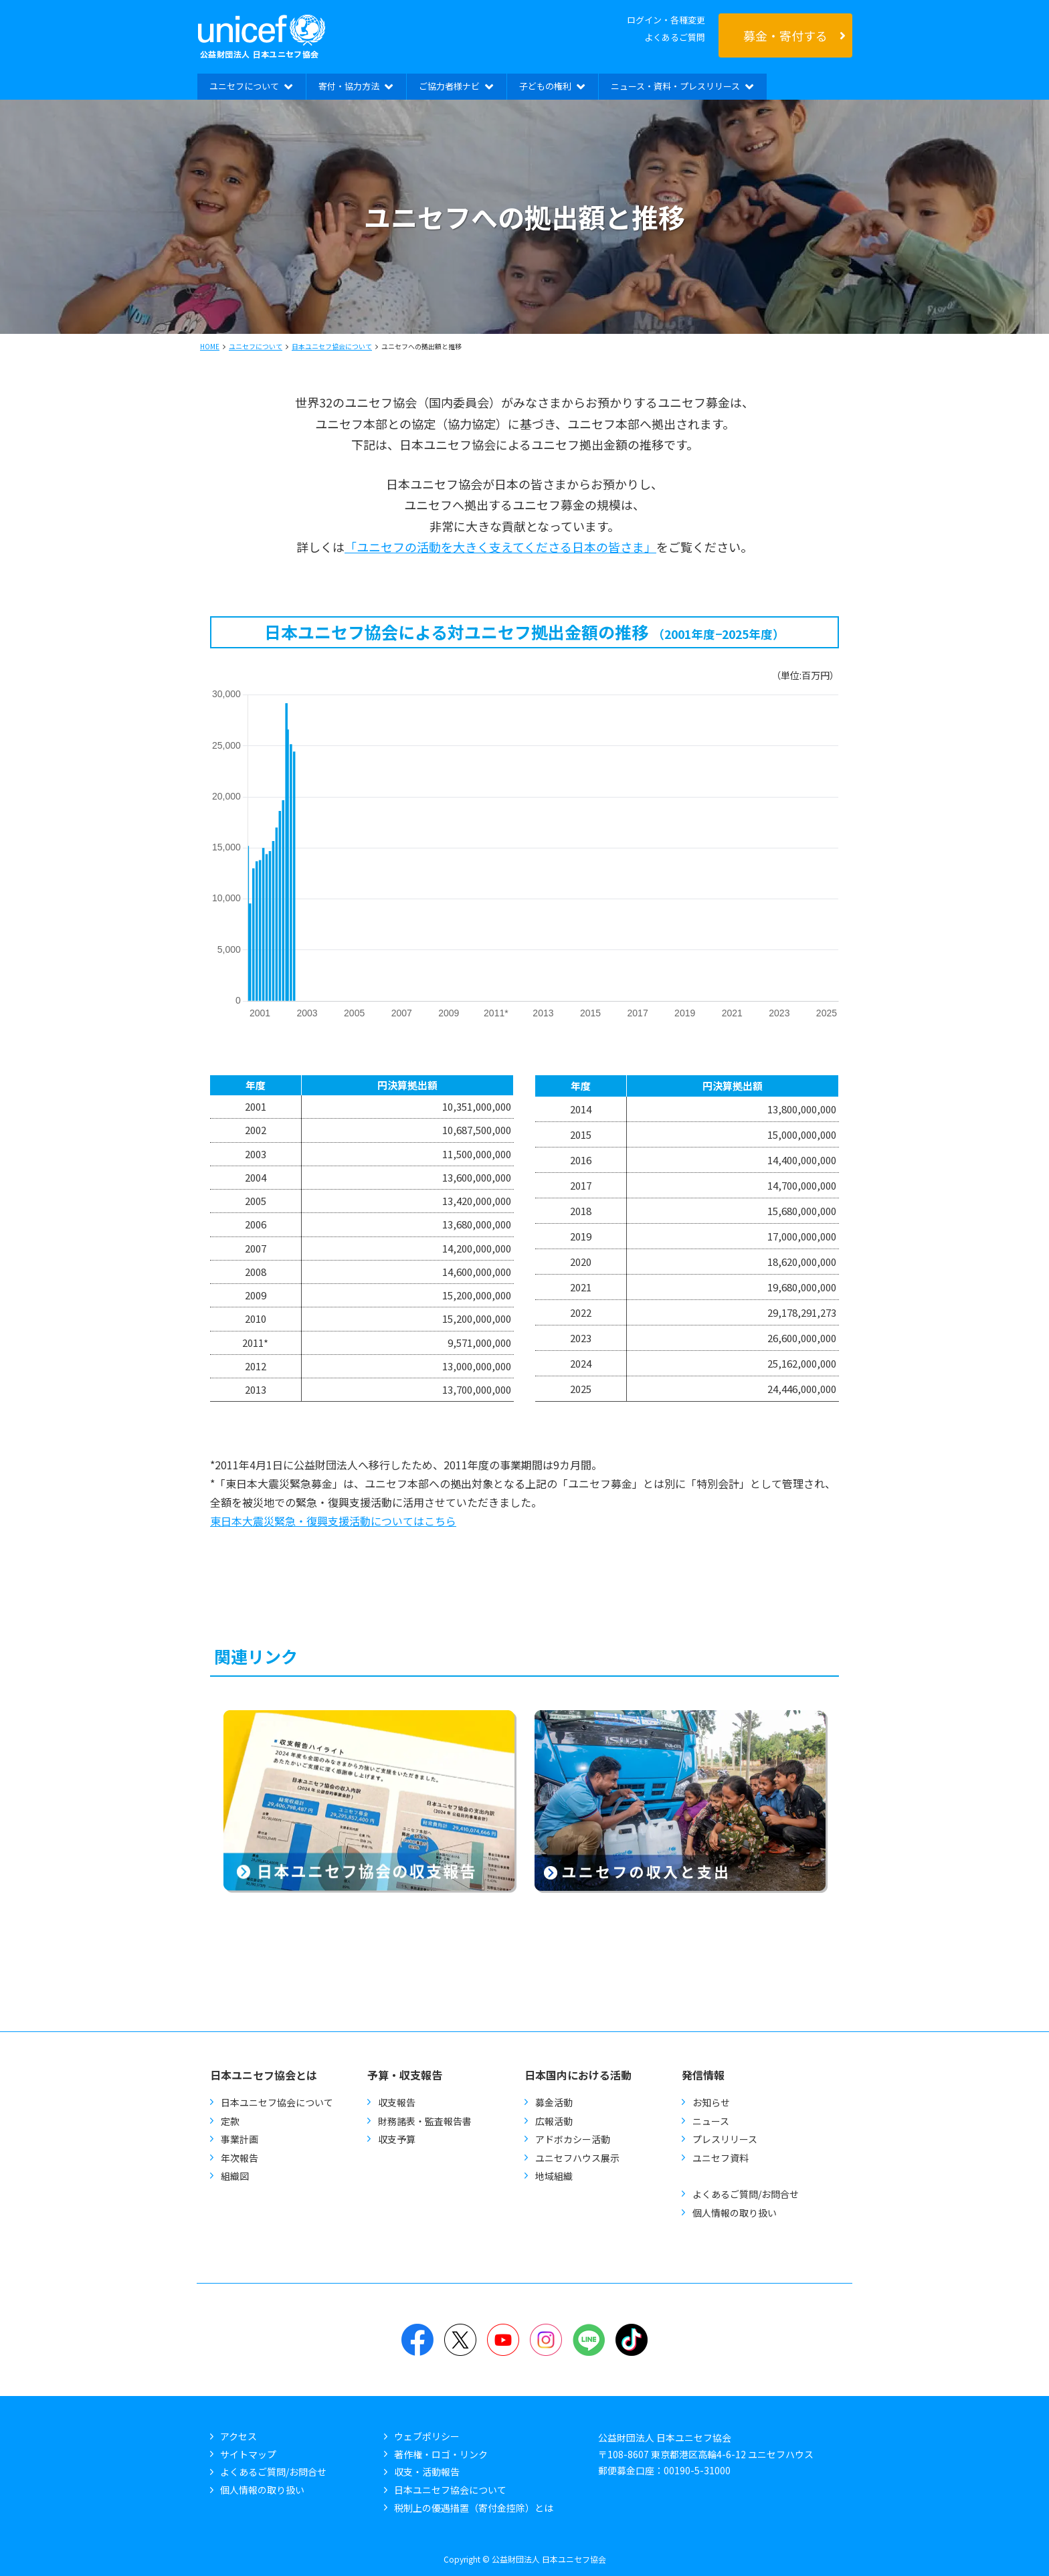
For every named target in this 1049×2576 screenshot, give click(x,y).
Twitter (460, 2340)
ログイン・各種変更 (666, 19)
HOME (209, 346)
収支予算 (396, 2139)
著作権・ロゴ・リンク (441, 2454)
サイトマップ (248, 2454)
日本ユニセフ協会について (332, 346)
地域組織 (554, 2176)
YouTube (503, 2340)
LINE (589, 2340)
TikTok (631, 2340)
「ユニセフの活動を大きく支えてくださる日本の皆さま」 (500, 546)
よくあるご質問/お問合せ (745, 2194)
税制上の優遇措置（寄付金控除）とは (473, 2507)
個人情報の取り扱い (734, 2212)
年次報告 (239, 2158)
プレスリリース (724, 2139)
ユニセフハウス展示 (577, 2158)
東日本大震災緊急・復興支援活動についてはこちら (333, 1521)
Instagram (546, 2340)
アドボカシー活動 (572, 2139)
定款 (230, 2121)
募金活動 (554, 2102)
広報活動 (554, 2121)
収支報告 (396, 2102)
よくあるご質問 (674, 37)
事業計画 (239, 2139)
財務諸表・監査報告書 (425, 2121)
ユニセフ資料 (720, 2158)
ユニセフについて (255, 346)
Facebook (417, 2340)
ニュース (710, 2121)
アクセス (238, 2436)
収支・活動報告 (427, 2471)
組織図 (235, 2176)
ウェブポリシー (427, 2436)
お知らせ (711, 2102)
